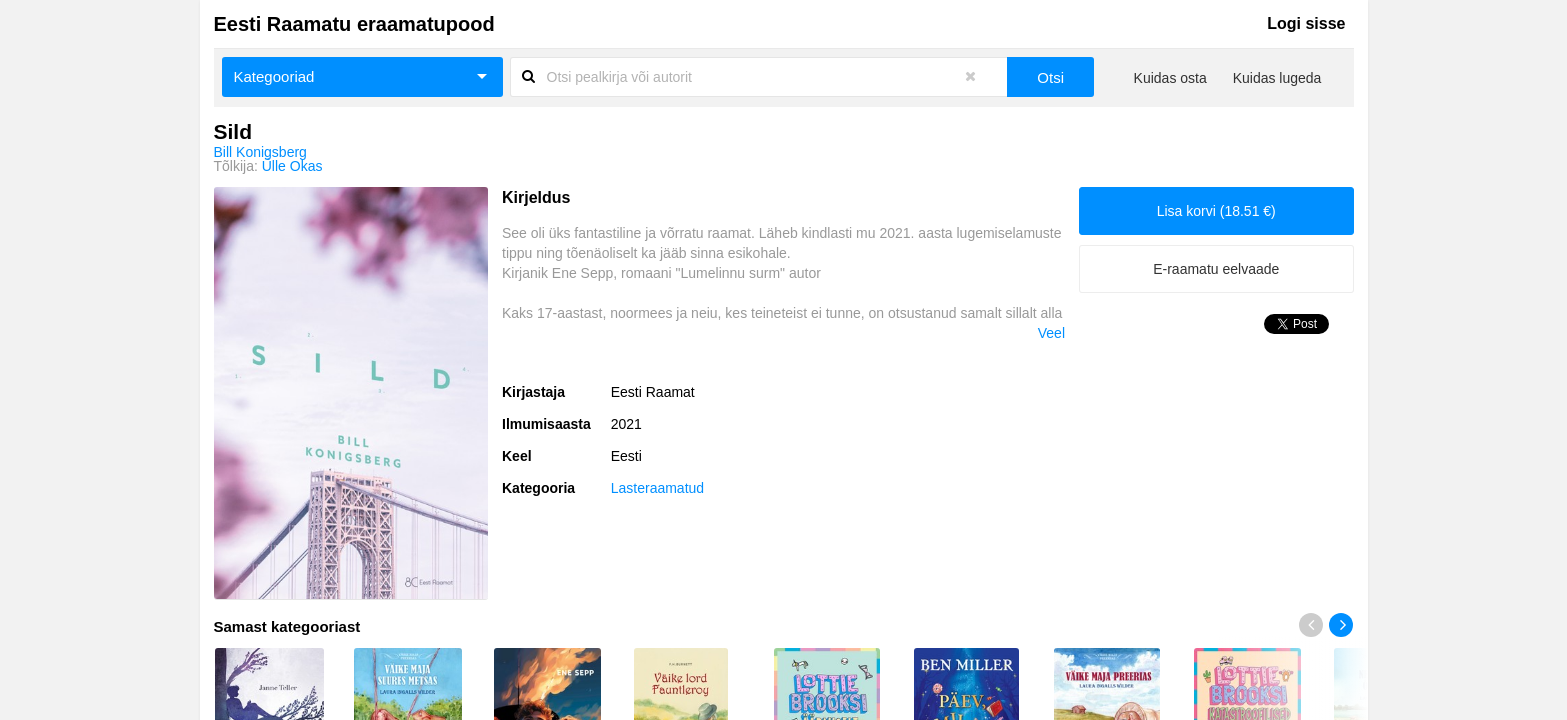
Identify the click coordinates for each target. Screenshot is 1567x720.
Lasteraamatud (657, 488)
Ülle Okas (292, 166)
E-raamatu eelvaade (1216, 269)
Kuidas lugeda (1277, 78)
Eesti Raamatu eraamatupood (354, 24)
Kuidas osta (1170, 78)
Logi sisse (1306, 23)
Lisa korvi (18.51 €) (1216, 211)
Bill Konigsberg (260, 152)
